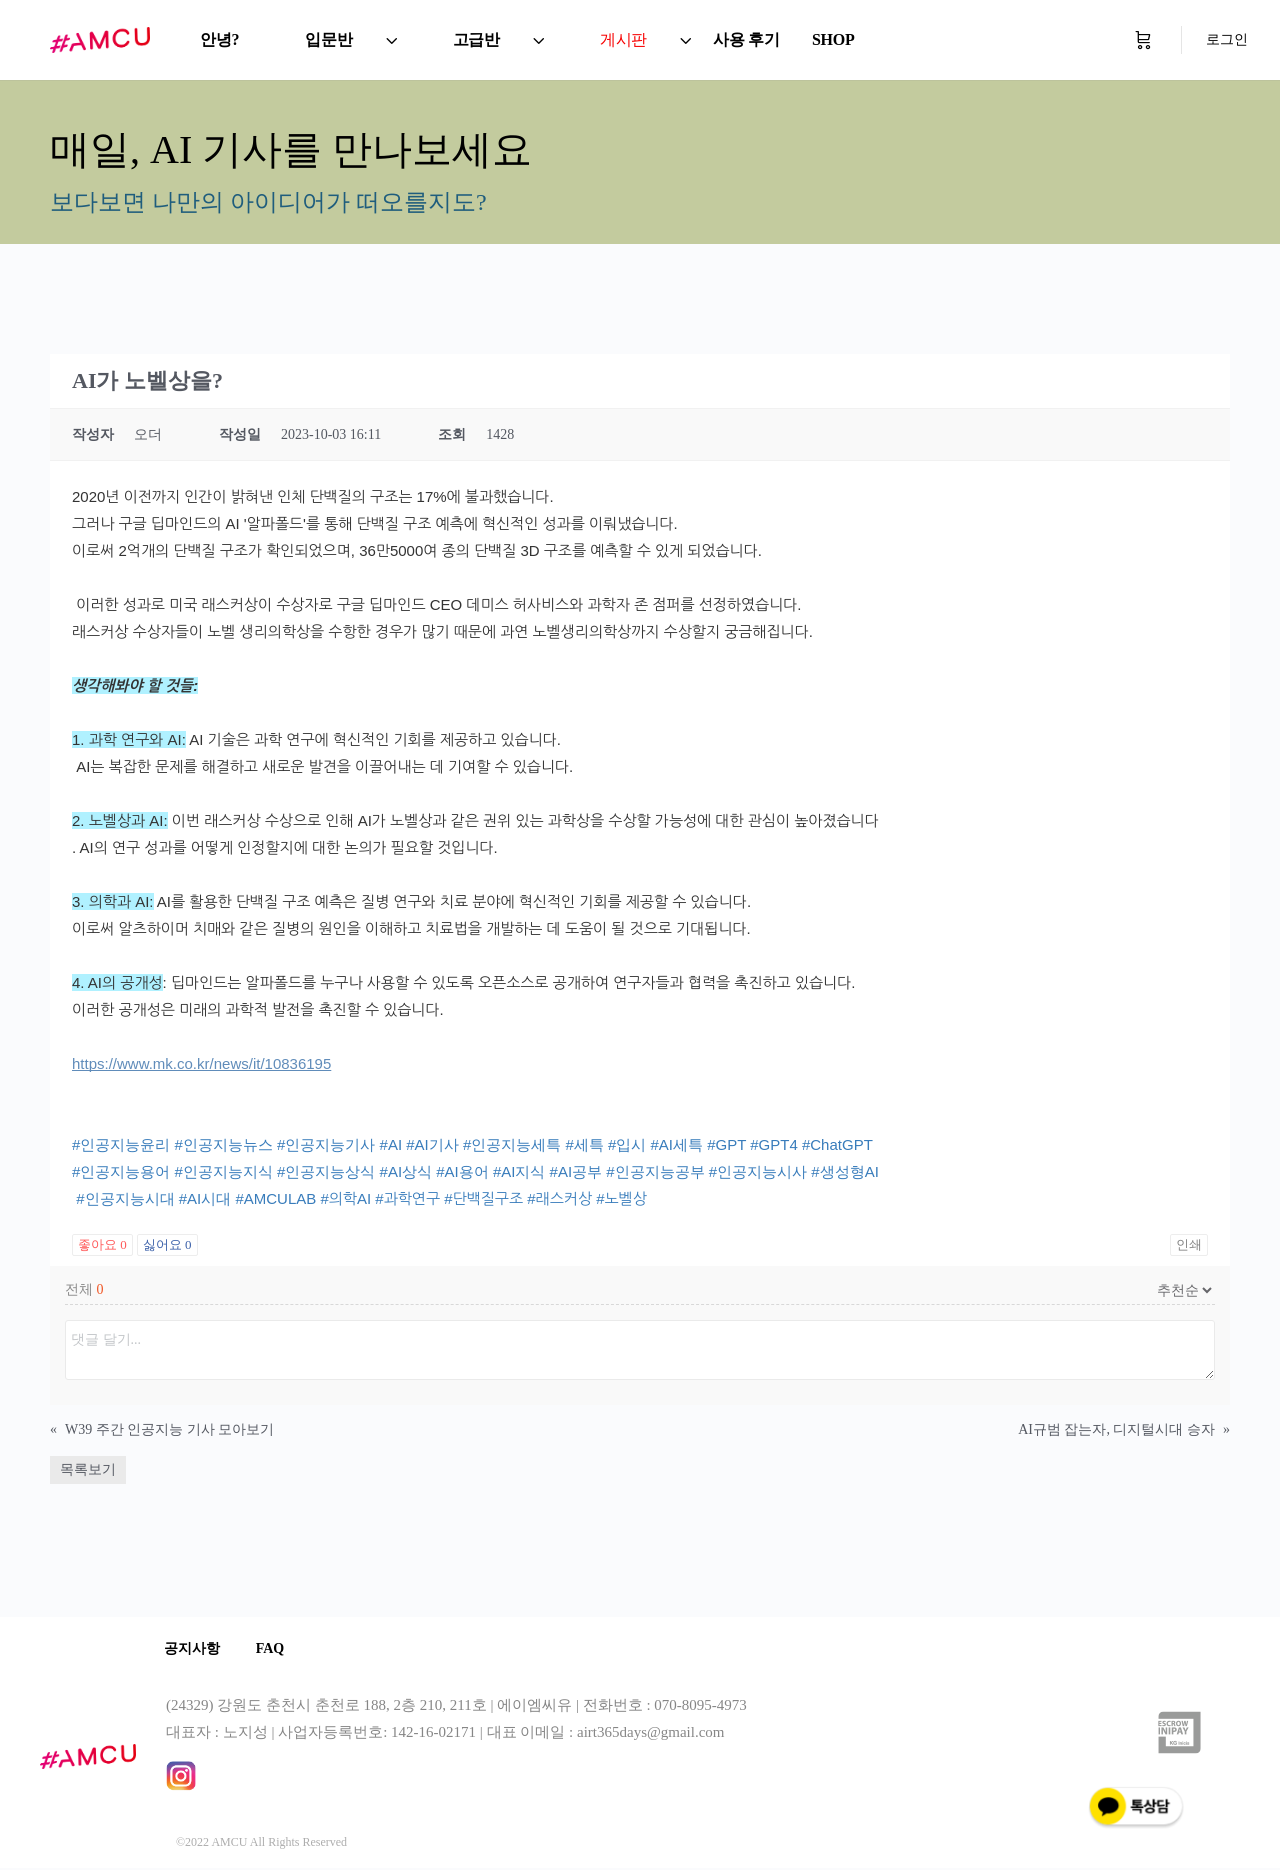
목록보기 (88, 1469)
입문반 (328, 39)
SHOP (833, 39)
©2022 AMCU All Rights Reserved (261, 1844)
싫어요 (167, 1244)
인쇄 (1189, 1244)
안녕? (219, 39)
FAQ (276, 1649)
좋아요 (102, 1244)
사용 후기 (746, 39)
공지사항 (194, 1649)
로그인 (1227, 39)
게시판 (623, 39)
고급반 (476, 39)
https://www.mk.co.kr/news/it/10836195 (201, 1063)
